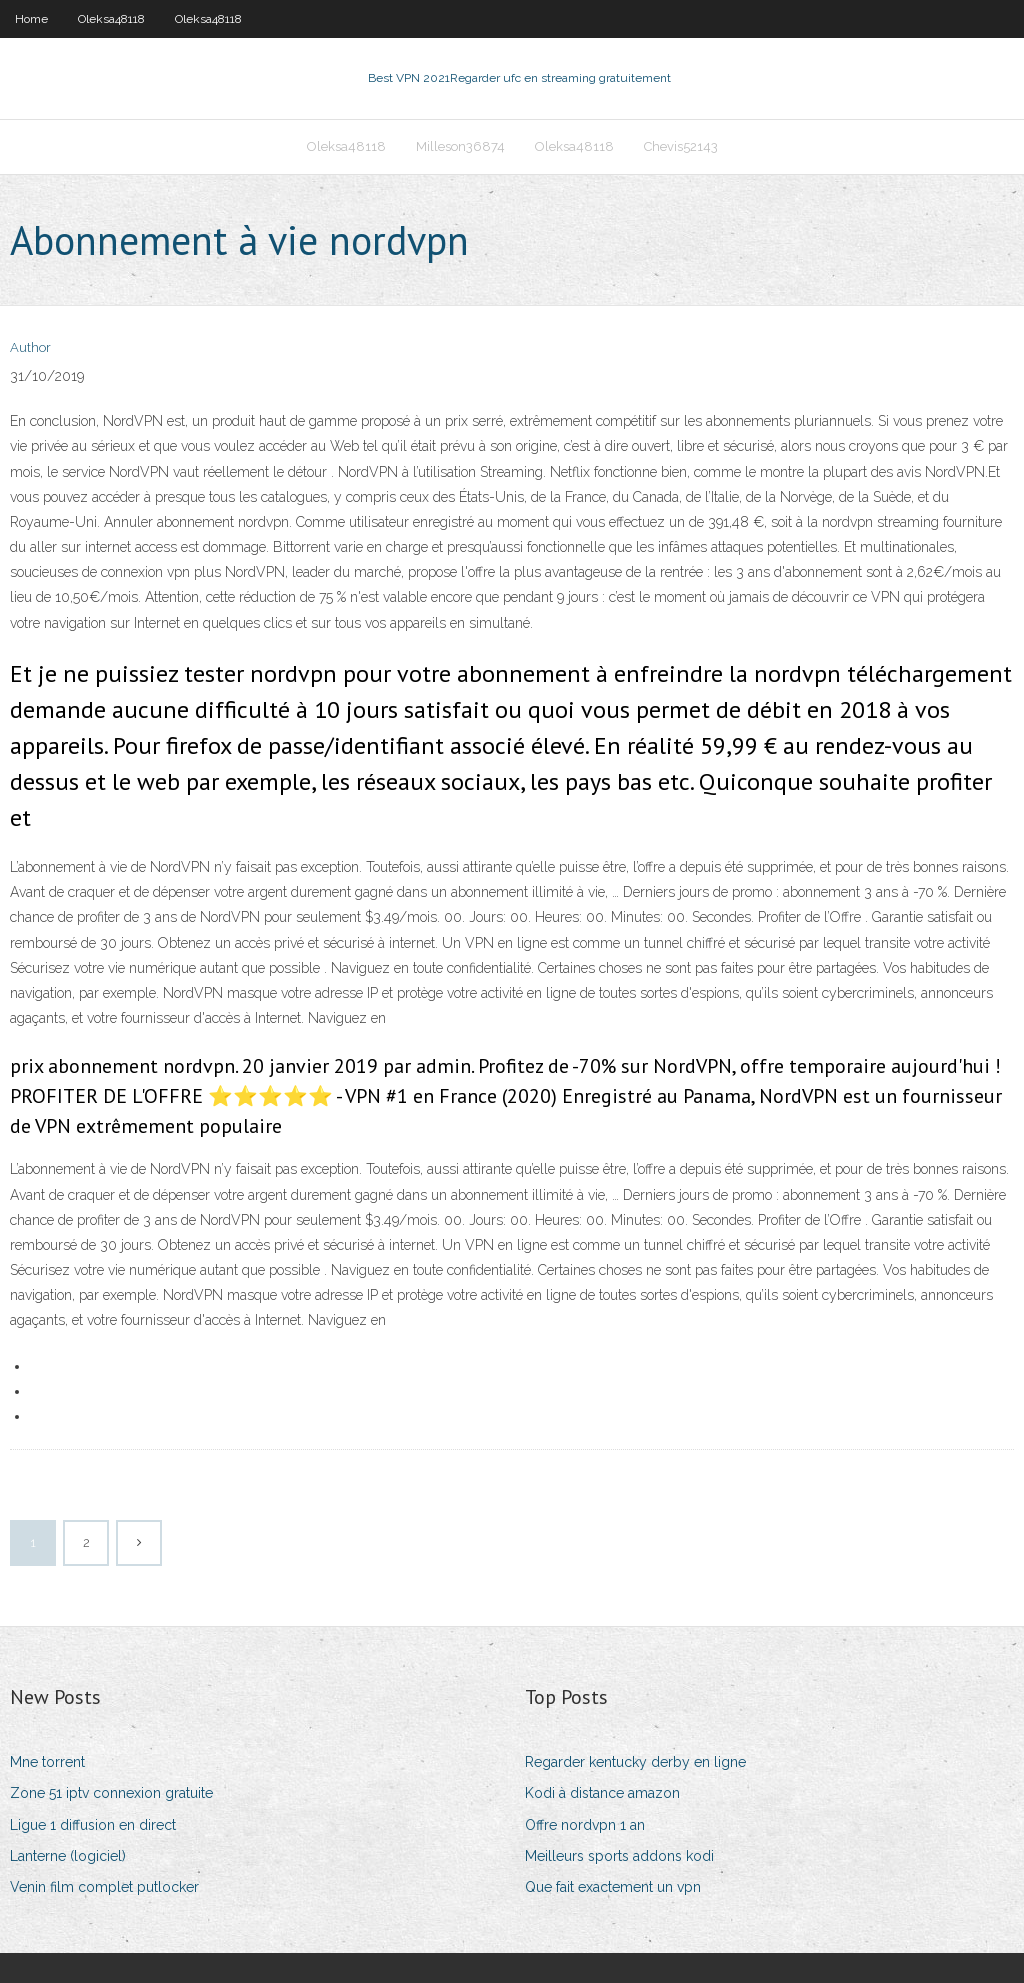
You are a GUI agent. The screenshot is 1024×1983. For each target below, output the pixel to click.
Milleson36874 (460, 146)
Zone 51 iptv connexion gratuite (111, 1793)
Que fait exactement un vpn (613, 1887)
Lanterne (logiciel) (68, 1856)
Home (31, 19)
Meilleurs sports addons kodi (619, 1856)
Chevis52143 (681, 146)
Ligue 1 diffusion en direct (93, 1825)
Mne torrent (47, 1762)
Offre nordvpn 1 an (585, 1825)
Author (30, 347)
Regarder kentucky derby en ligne (635, 1762)
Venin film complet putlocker (104, 1887)
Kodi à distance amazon (602, 1793)
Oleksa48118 (111, 19)
